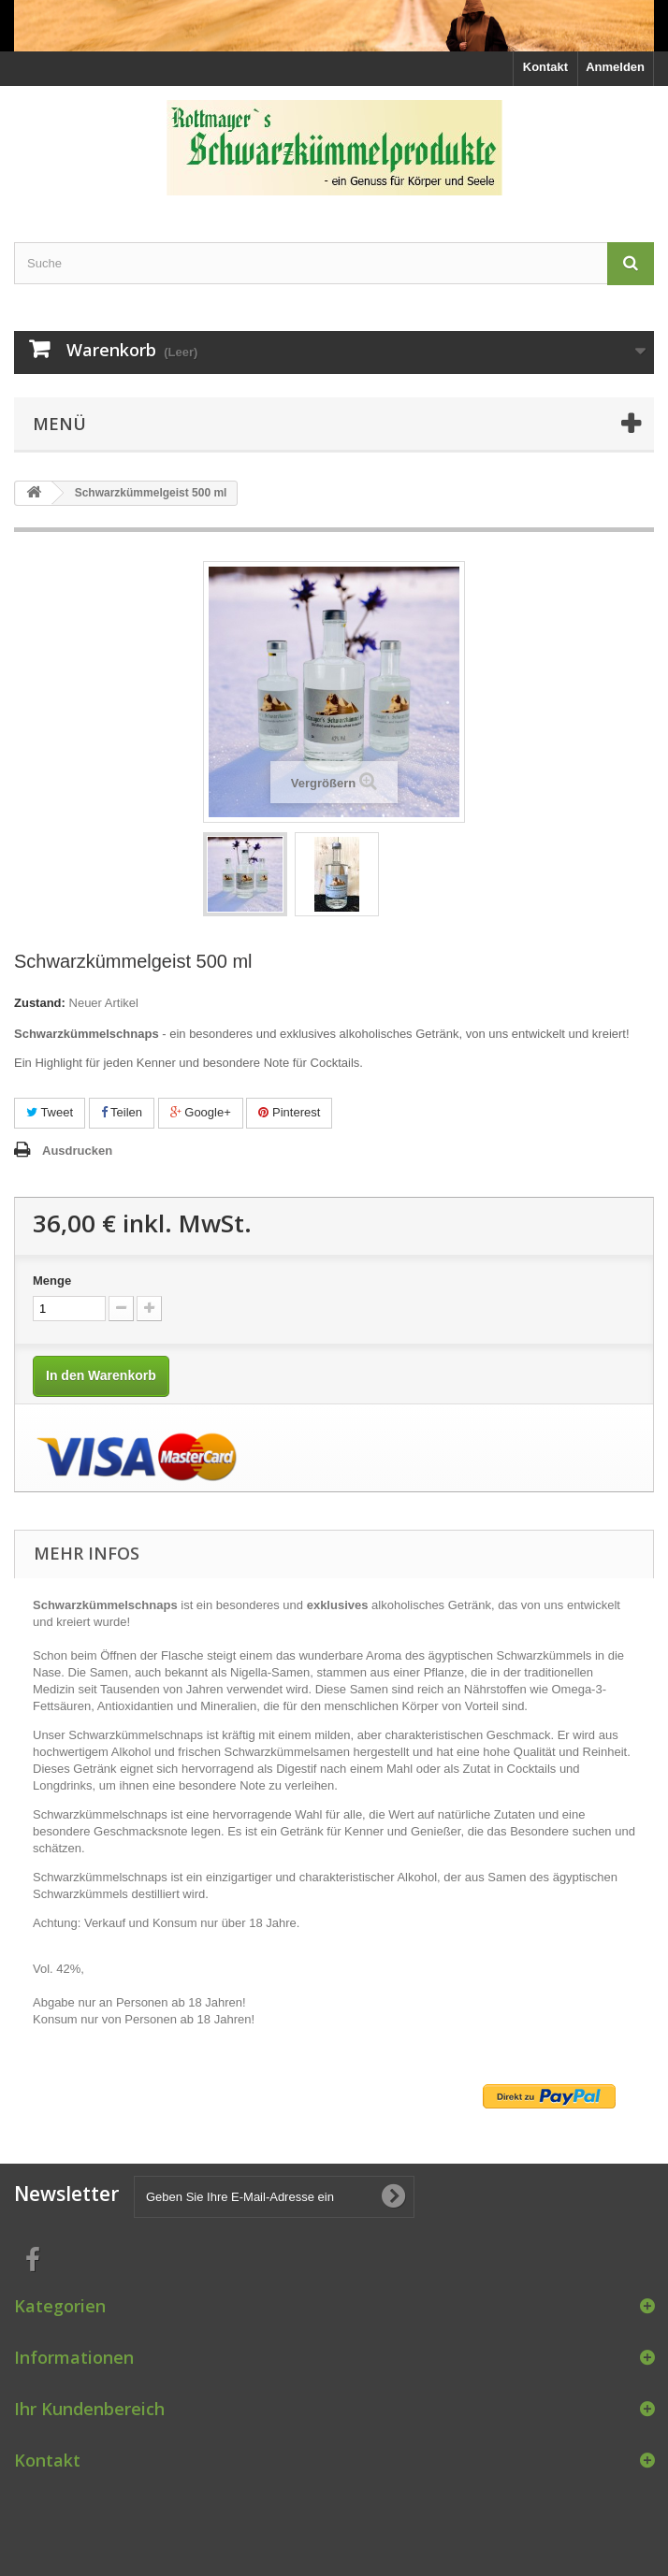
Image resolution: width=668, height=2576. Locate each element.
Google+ (200, 1112)
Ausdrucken (77, 1151)
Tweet (49, 1112)
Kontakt (545, 67)
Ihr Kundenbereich (89, 2408)
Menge (52, 1281)
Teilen (121, 1112)
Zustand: (39, 1003)
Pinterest (289, 1112)
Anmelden (615, 67)
